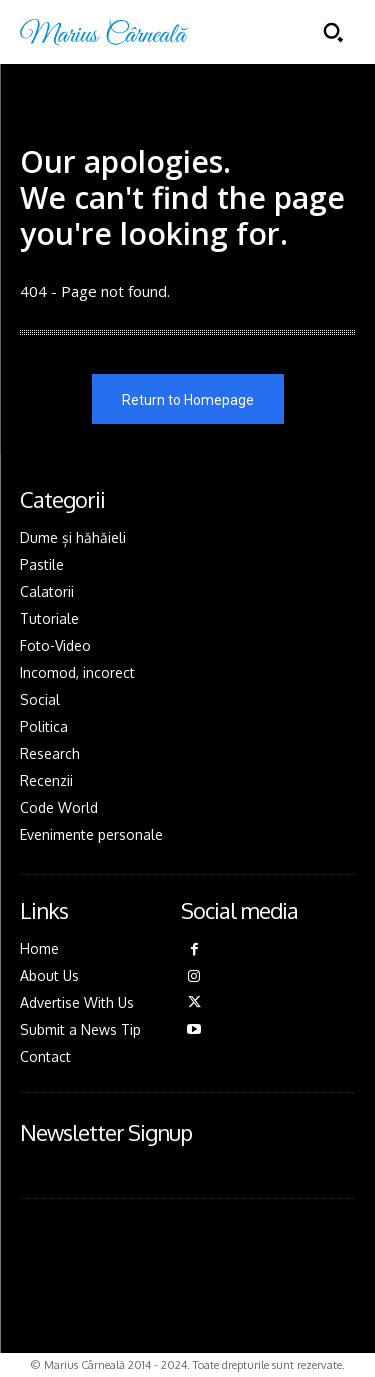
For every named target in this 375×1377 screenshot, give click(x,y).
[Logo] (104, 32)
